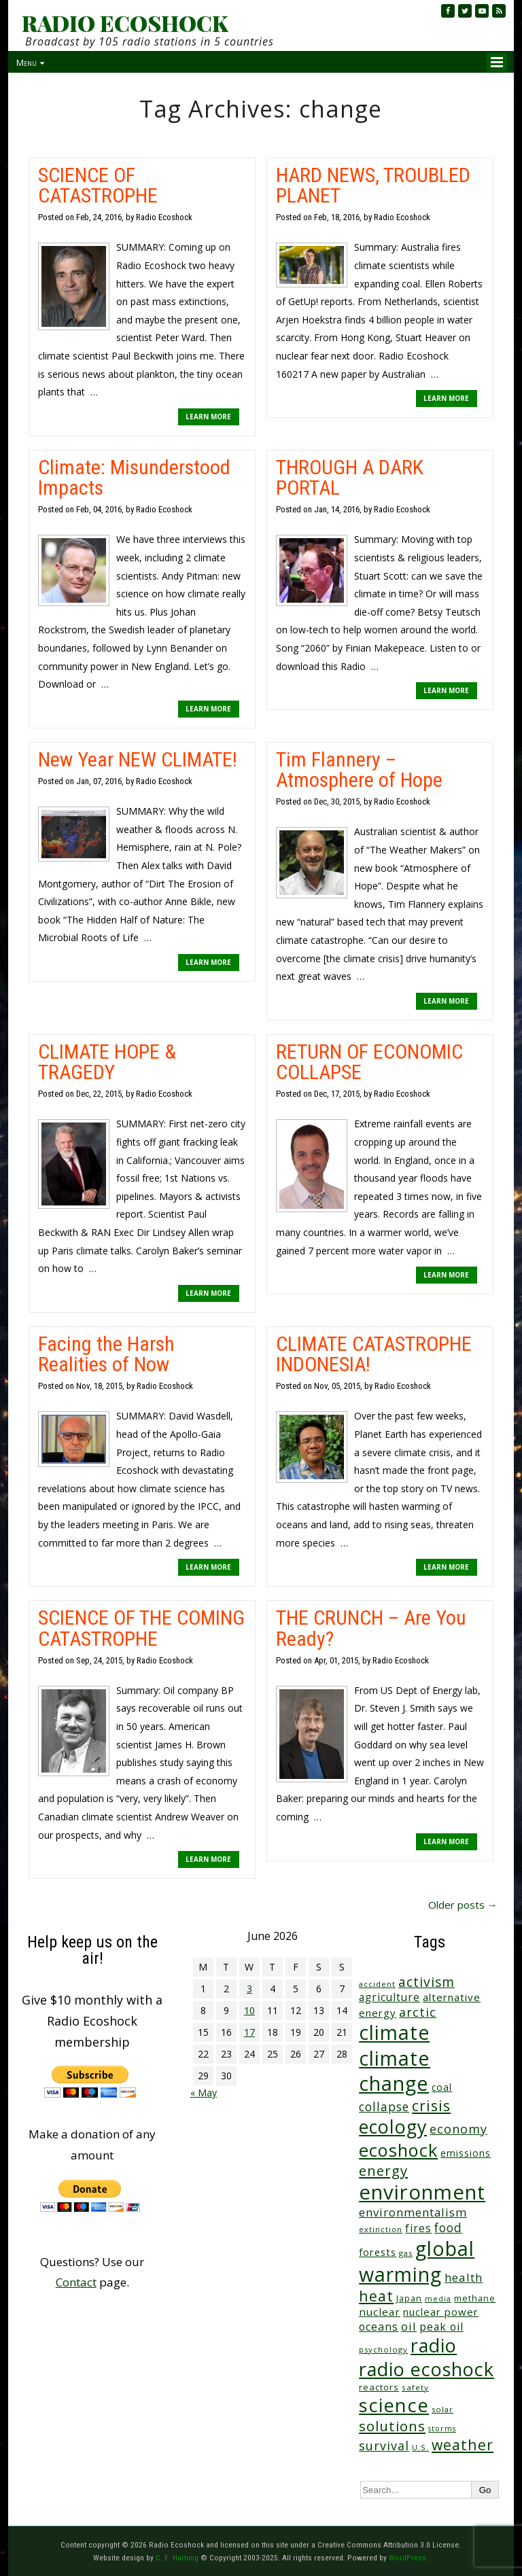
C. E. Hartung (177, 2557)
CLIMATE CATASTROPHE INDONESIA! (374, 1354)
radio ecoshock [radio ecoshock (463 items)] (426, 2369)
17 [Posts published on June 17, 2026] (249, 2032)
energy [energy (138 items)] (383, 2170)
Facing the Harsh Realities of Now (106, 1354)
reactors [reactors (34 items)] (379, 2387)
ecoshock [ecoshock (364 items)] (398, 2150)
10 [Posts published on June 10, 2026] (249, 2010)
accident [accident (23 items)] (377, 1984)
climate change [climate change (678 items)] (394, 2070)
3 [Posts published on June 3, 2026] (249, 1988)
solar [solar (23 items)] (442, 2409)
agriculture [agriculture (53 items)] (389, 1997)
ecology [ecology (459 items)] (393, 2126)
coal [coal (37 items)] (442, 2087)
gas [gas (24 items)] (406, 2253)
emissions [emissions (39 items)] (465, 2153)
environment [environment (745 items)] (422, 2192)
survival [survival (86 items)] (384, 2445)
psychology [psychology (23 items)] (383, 2349)
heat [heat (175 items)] (376, 2296)
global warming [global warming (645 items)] (416, 2261)
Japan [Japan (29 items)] (409, 2298)
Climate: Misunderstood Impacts (134, 477)
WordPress (407, 2557)
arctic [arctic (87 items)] (417, 2012)
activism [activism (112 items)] (426, 1982)
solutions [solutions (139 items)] (392, 2425)
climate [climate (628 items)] (394, 2032)
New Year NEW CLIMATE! (137, 759)
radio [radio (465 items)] (434, 2345)
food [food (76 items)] (448, 2227)
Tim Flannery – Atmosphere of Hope (359, 769)
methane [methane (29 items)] (474, 2298)
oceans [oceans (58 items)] (378, 2326)
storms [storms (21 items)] (442, 2428)
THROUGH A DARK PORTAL (349, 477)
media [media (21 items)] (438, 2299)
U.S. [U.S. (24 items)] (420, 2447)
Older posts (463, 1904)
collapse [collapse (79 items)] (384, 2106)
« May (203, 2092)
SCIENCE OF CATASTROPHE (98, 185)
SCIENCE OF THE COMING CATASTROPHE (141, 1628)
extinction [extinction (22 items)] (380, 2229)
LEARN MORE (208, 416)
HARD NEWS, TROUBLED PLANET (373, 185)
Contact (76, 2282)
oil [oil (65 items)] (409, 2326)
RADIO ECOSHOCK (125, 23)
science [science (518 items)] (394, 2405)
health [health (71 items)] (464, 2277)
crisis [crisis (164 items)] (431, 2105)
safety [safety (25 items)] (415, 2387)
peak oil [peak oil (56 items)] (441, 2326)
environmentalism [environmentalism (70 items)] (413, 2212)
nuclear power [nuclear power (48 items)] (440, 2311)
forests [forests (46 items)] (377, 2252)
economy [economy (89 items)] (458, 2129)
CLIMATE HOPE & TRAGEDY (107, 1062)
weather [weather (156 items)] (462, 2444)
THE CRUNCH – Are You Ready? (371, 1628)
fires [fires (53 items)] (418, 2228)
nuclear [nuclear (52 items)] (379, 2311)
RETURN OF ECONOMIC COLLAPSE (369, 1062)
